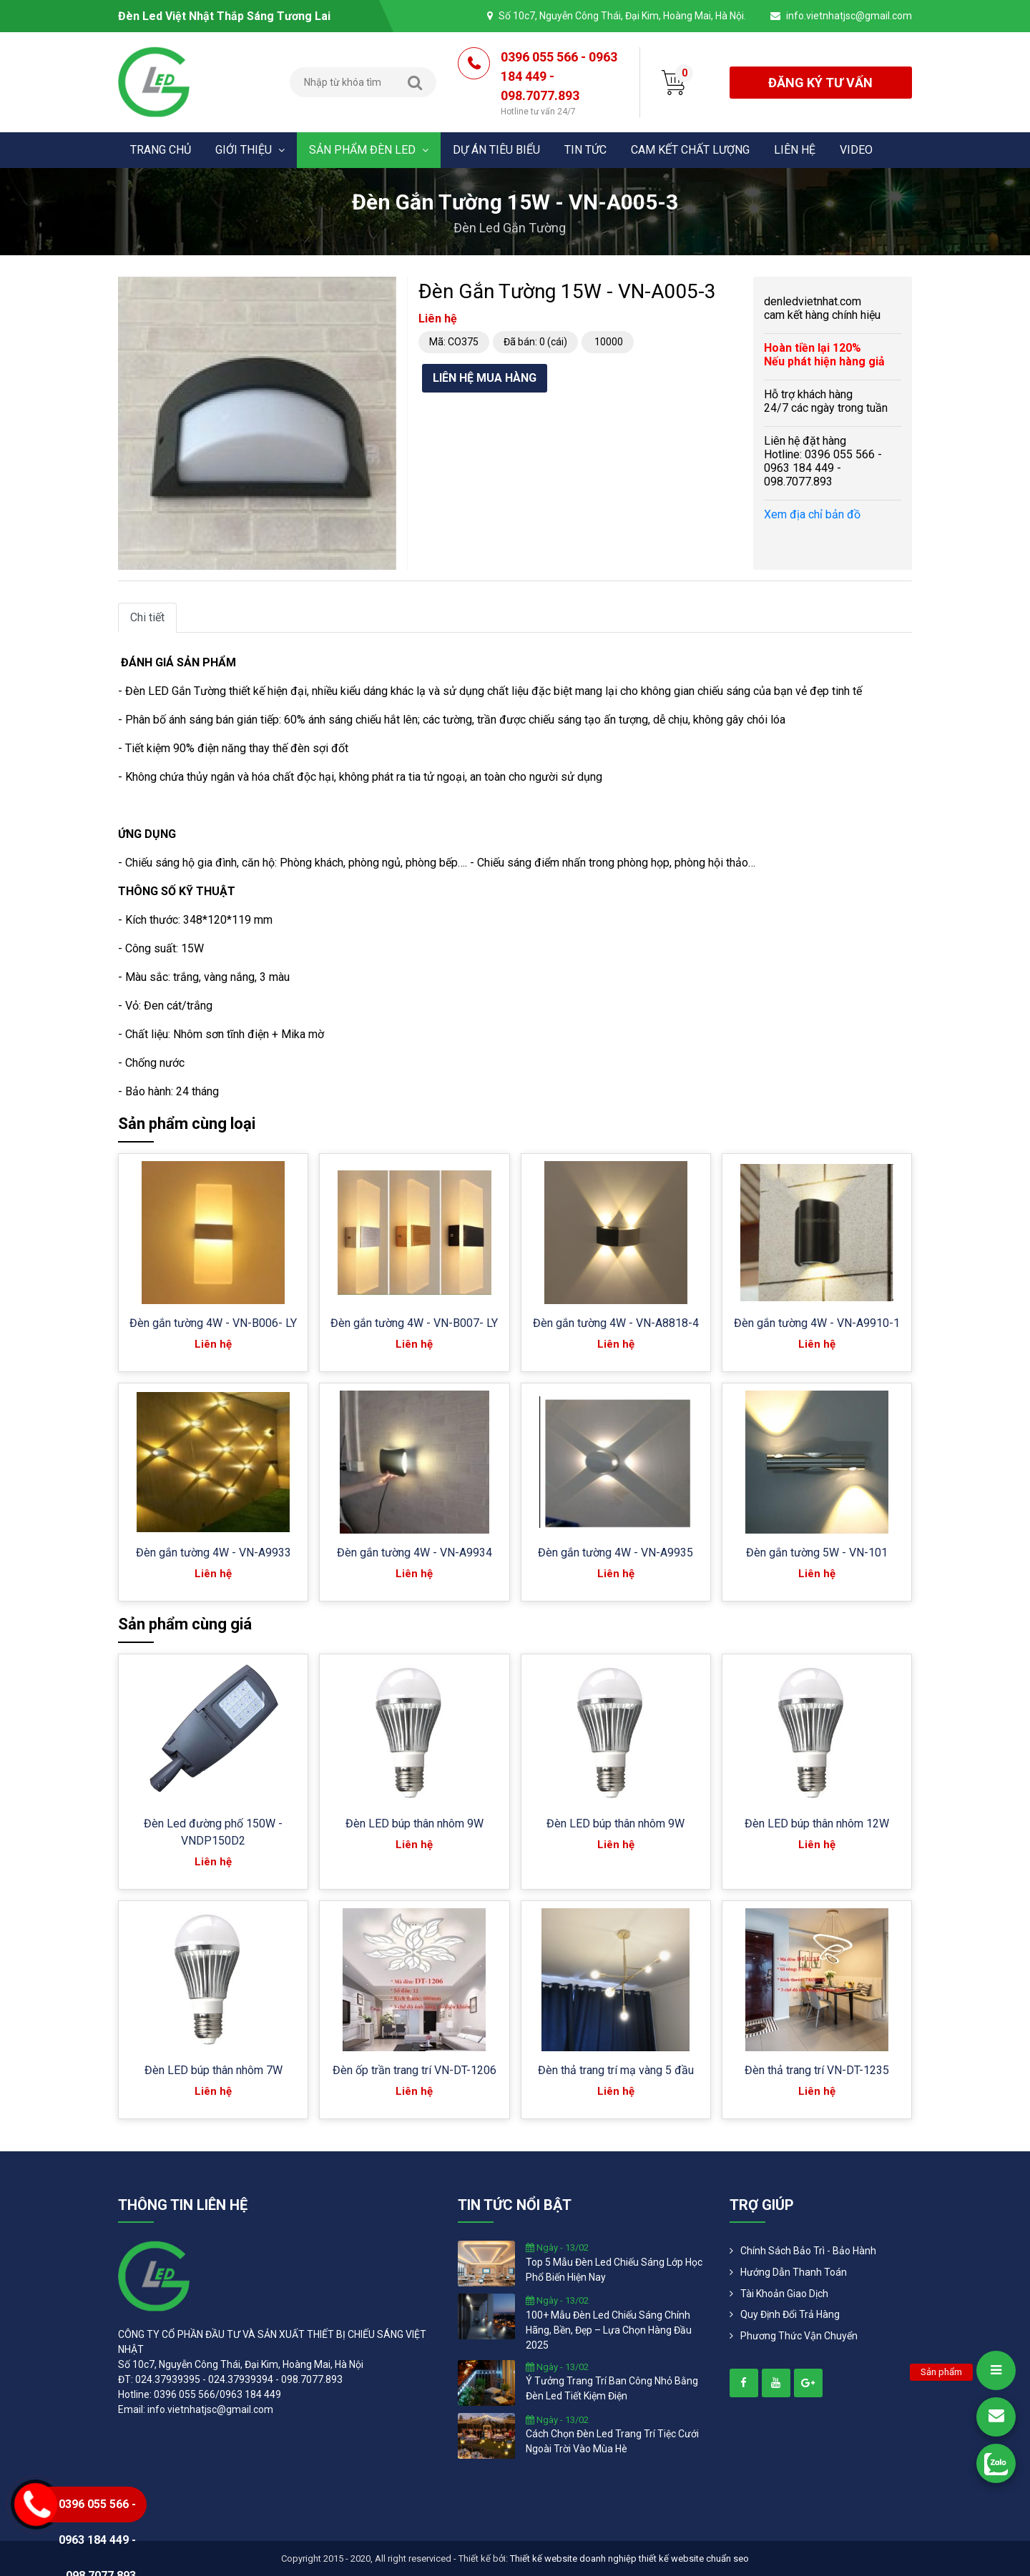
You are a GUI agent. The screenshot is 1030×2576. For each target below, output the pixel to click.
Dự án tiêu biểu (496, 150)
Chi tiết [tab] (147, 617)
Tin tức (585, 150)
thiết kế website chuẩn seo (694, 2558)
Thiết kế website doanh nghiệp (573, 2558)
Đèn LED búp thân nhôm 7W (213, 2070)
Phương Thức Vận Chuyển (799, 2335)
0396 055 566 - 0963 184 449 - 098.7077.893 (559, 83)
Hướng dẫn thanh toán (793, 2272)
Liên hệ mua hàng (484, 378)
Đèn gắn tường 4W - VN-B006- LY (213, 1323)
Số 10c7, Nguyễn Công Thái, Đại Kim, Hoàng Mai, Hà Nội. (622, 15)
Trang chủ (160, 150)
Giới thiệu (250, 150)
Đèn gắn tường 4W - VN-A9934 (414, 1552)
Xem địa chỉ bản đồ (812, 514)
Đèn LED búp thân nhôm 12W (817, 1823)
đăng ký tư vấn (820, 82)
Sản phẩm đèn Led (368, 150)
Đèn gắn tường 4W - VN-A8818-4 (616, 1323)
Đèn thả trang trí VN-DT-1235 (817, 2070)
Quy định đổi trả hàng (790, 2314)
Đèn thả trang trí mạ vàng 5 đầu (616, 2070)
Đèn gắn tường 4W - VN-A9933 (213, 1552)
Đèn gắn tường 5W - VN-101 (817, 1552)
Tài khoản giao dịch (784, 2293)
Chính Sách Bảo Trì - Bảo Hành (808, 2250)
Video (856, 150)
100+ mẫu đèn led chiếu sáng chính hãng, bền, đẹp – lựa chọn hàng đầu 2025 (609, 2330)
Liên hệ (794, 150)
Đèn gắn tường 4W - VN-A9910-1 (817, 1323)
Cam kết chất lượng (690, 150)
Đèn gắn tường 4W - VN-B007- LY (414, 1323)
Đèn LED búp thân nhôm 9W (414, 1823)
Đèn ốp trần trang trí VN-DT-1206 (414, 2070)
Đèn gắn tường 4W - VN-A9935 (615, 1552)
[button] (383, 289)
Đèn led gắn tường (509, 227)
